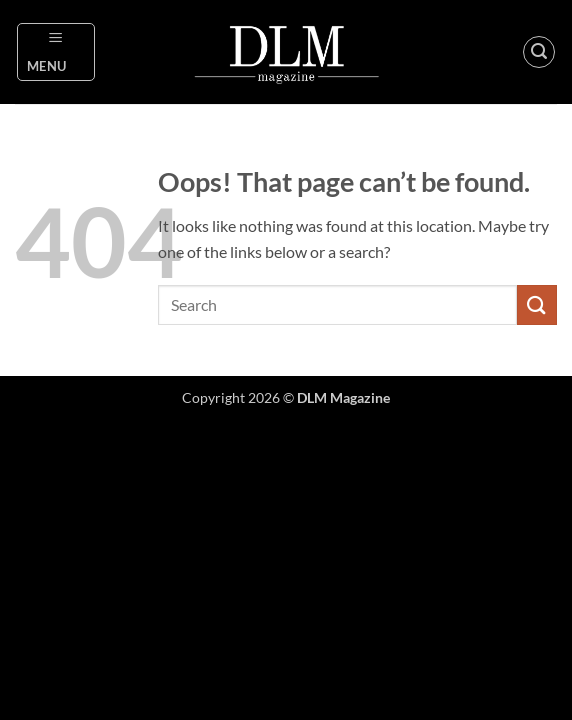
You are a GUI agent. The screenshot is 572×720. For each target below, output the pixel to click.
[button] (56, 52)
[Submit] (537, 304)
